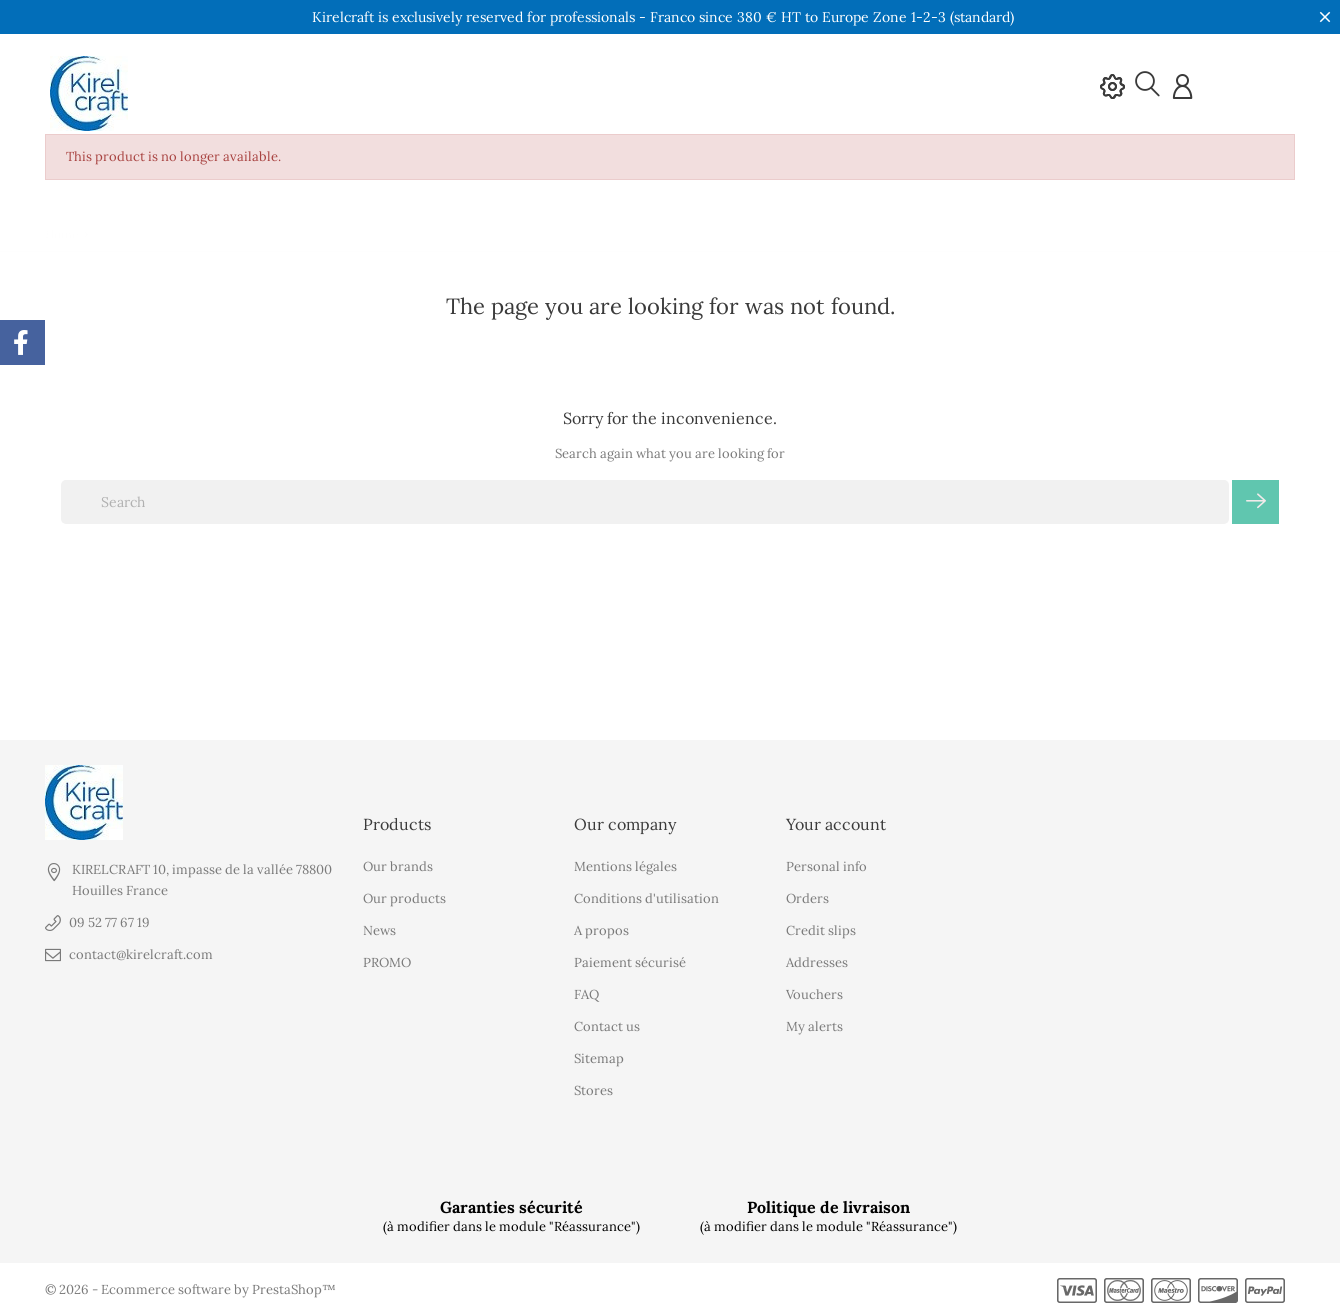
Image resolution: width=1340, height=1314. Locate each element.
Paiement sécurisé (630, 962)
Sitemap (599, 1058)
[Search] (645, 502)
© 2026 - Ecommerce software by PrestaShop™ (190, 1289)
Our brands (398, 866)
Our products (404, 898)
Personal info (826, 866)
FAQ (586, 994)
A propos (601, 930)
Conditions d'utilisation (646, 898)
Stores (593, 1090)
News (379, 930)
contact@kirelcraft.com (141, 954)
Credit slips (821, 930)
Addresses (817, 962)
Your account (836, 823)
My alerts (814, 1026)
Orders (807, 898)
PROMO (387, 962)
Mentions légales (625, 866)
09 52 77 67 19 (109, 922)
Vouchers (814, 994)
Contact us (607, 1026)
